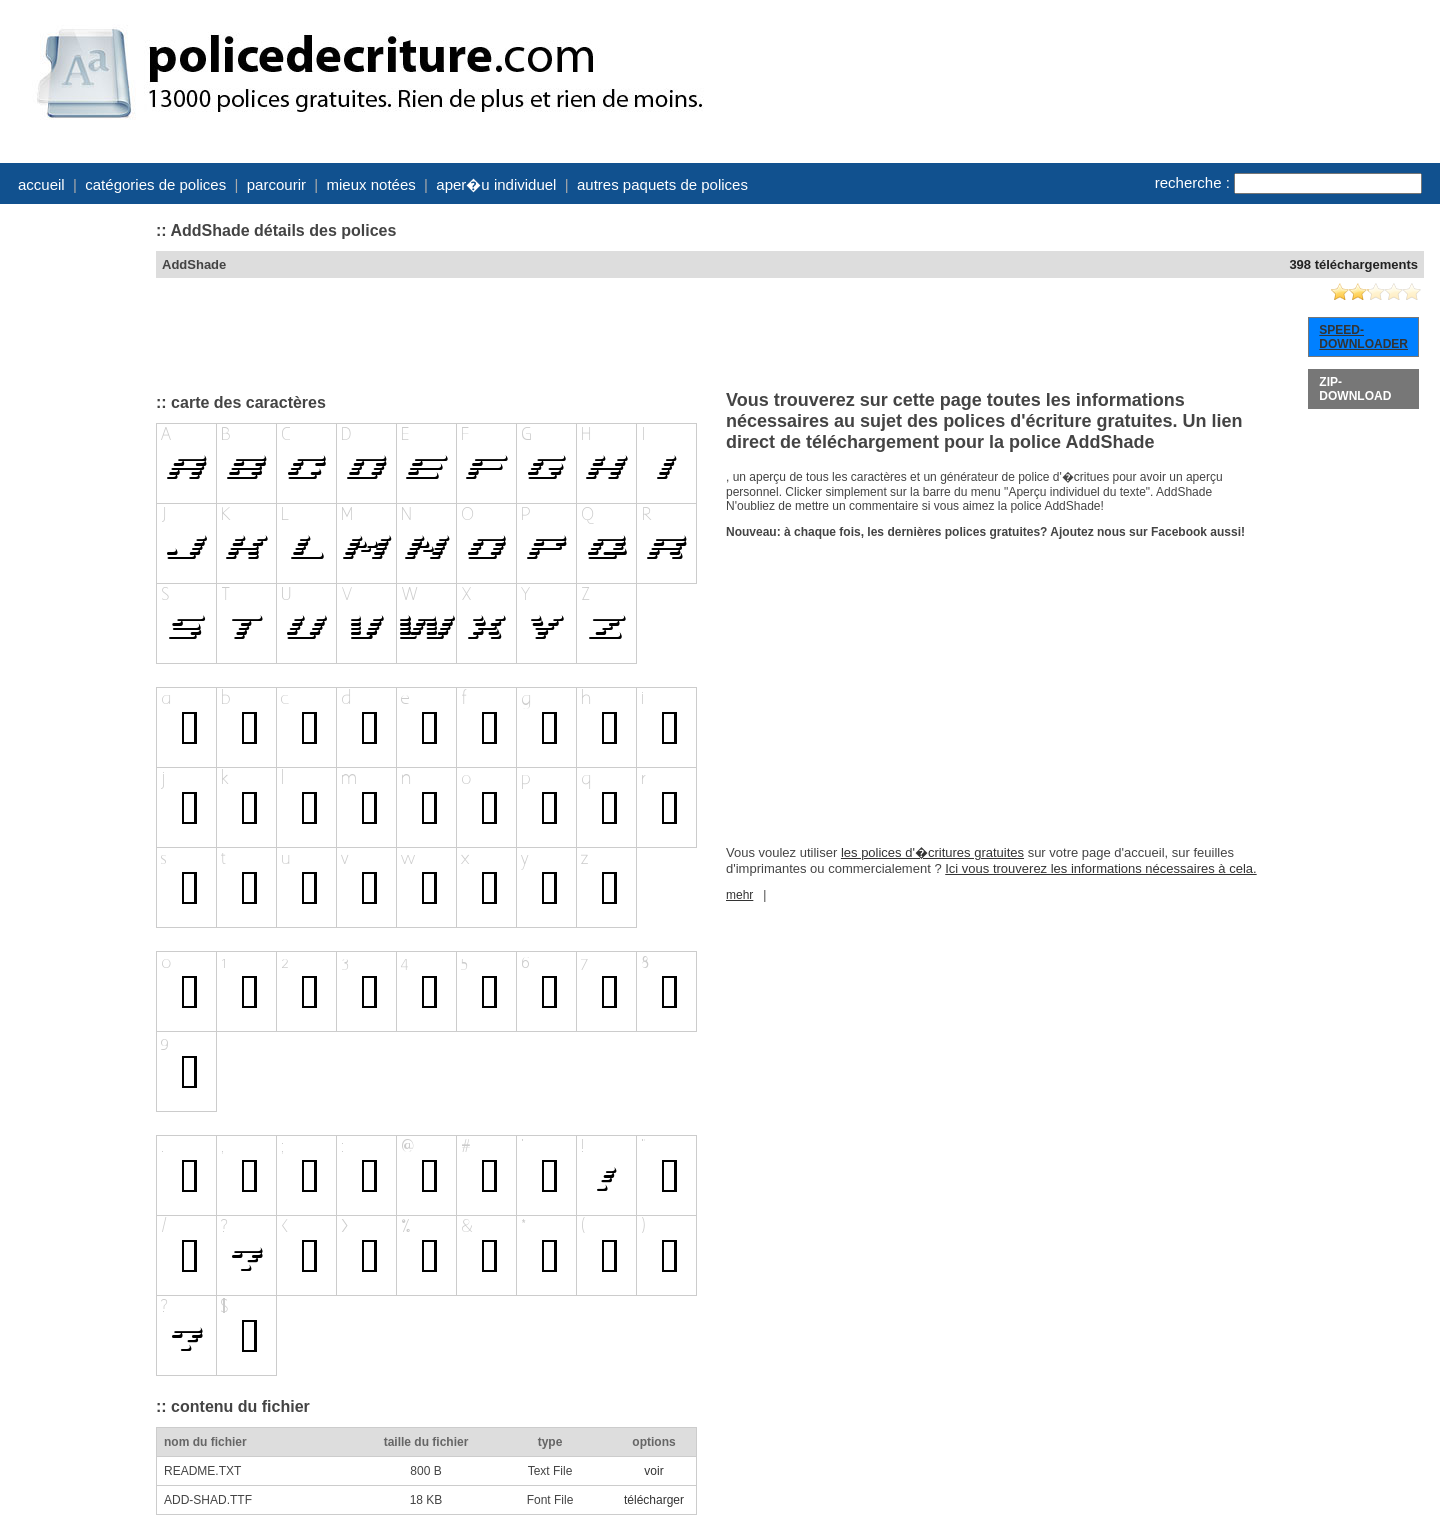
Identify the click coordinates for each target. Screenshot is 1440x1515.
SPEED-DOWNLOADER (1363, 337)
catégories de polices (155, 184)
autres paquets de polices (662, 184)
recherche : (1192, 182)
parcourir (276, 184)
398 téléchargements (1353, 264)
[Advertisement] (76, 512)
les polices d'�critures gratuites (932, 852)
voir (653, 1471)
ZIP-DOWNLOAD (1355, 389)
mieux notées (371, 184)
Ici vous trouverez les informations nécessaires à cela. (1100, 868)
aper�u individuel (496, 184)
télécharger (654, 1500)
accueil (41, 184)
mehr (739, 895)
